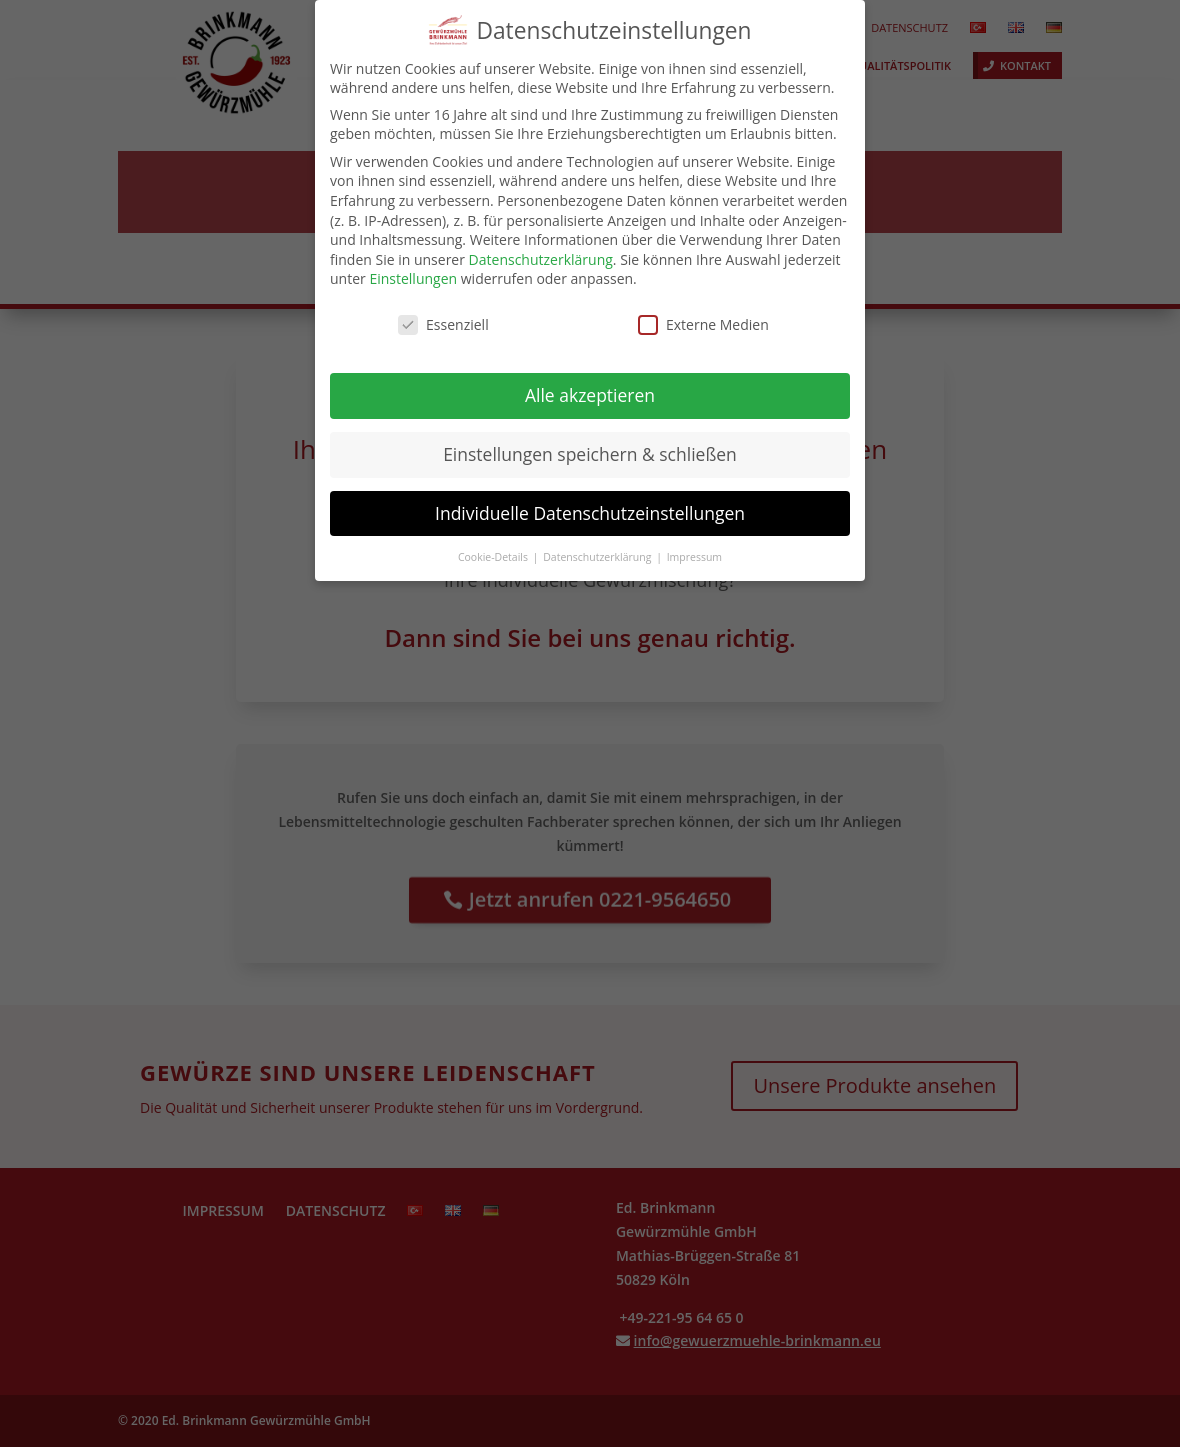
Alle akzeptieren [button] (590, 385)
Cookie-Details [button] (494, 547)
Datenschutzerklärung (541, 249)
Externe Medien (703, 315)
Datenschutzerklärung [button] (598, 547)
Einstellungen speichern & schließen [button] (590, 444)
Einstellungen (413, 269)
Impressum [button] (694, 547)
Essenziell (443, 315)
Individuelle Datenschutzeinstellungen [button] (590, 503)
